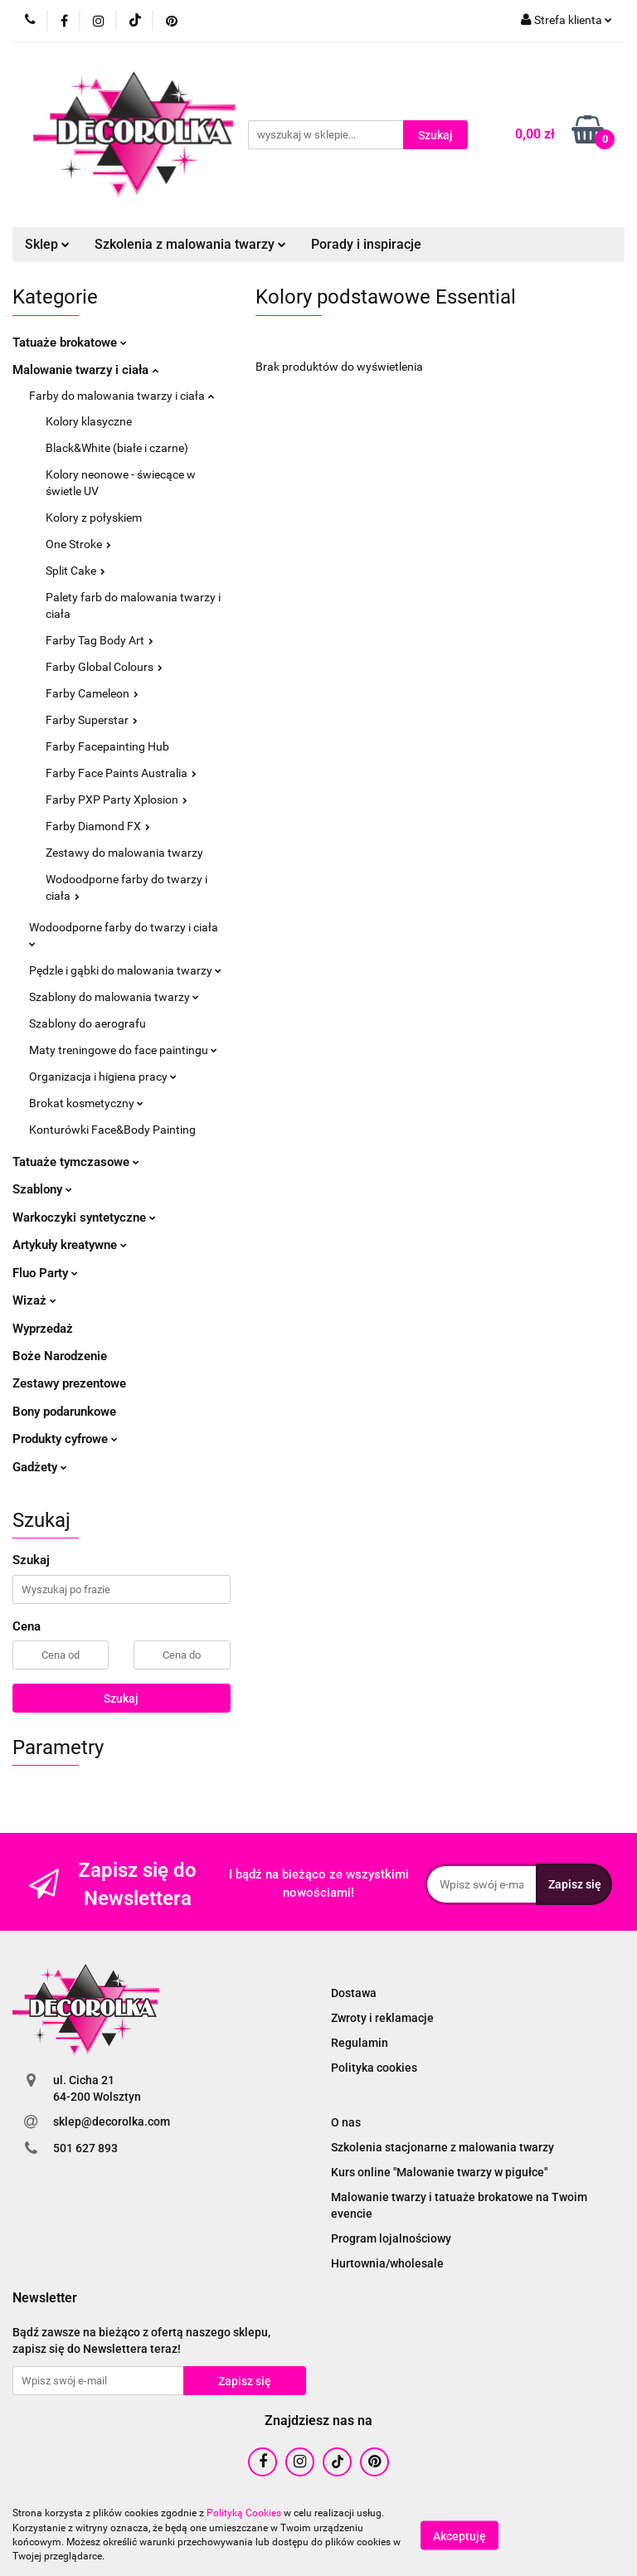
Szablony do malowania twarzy (114, 997)
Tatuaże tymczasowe (75, 1161)
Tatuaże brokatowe (69, 342)
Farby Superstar (92, 720)
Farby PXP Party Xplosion (116, 799)
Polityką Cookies (244, 2513)
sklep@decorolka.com (111, 2121)
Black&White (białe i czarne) (117, 447)
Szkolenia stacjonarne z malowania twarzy (442, 2147)
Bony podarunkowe (64, 1411)
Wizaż (34, 1300)
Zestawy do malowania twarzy (124, 852)
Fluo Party (45, 1273)
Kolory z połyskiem (94, 517)
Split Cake (75, 570)
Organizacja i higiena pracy (103, 1076)
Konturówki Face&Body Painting (112, 1129)
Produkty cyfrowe (65, 1438)
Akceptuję (459, 2535)
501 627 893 (85, 2148)
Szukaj (121, 1698)
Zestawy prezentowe (69, 1383)
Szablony (42, 1189)
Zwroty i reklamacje (382, 2017)
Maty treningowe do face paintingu (123, 1050)
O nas (346, 2122)
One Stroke (78, 544)
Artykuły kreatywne (69, 1244)
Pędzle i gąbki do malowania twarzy (125, 970)
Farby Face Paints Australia (121, 773)
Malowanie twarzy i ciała (85, 369)
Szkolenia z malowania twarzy (190, 244)
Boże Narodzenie (59, 1356)
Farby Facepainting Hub (107, 746)
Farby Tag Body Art (99, 640)
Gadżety (39, 1467)
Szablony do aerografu (87, 1023)
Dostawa (354, 1993)
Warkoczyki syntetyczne (84, 1217)
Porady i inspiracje (366, 244)
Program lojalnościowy (391, 2238)
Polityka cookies (374, 2067)
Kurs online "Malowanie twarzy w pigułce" (439, 2172)
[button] (44, 2299)
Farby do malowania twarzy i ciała (121, 395)
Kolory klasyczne (89, 421)
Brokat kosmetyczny (86, 1103)
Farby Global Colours (104, 666)
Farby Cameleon (92, 693)
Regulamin (359, 2042)
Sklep (47, 244)
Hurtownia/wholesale (387, 2263)
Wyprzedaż (42, 1328)
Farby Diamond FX (98, 826)
